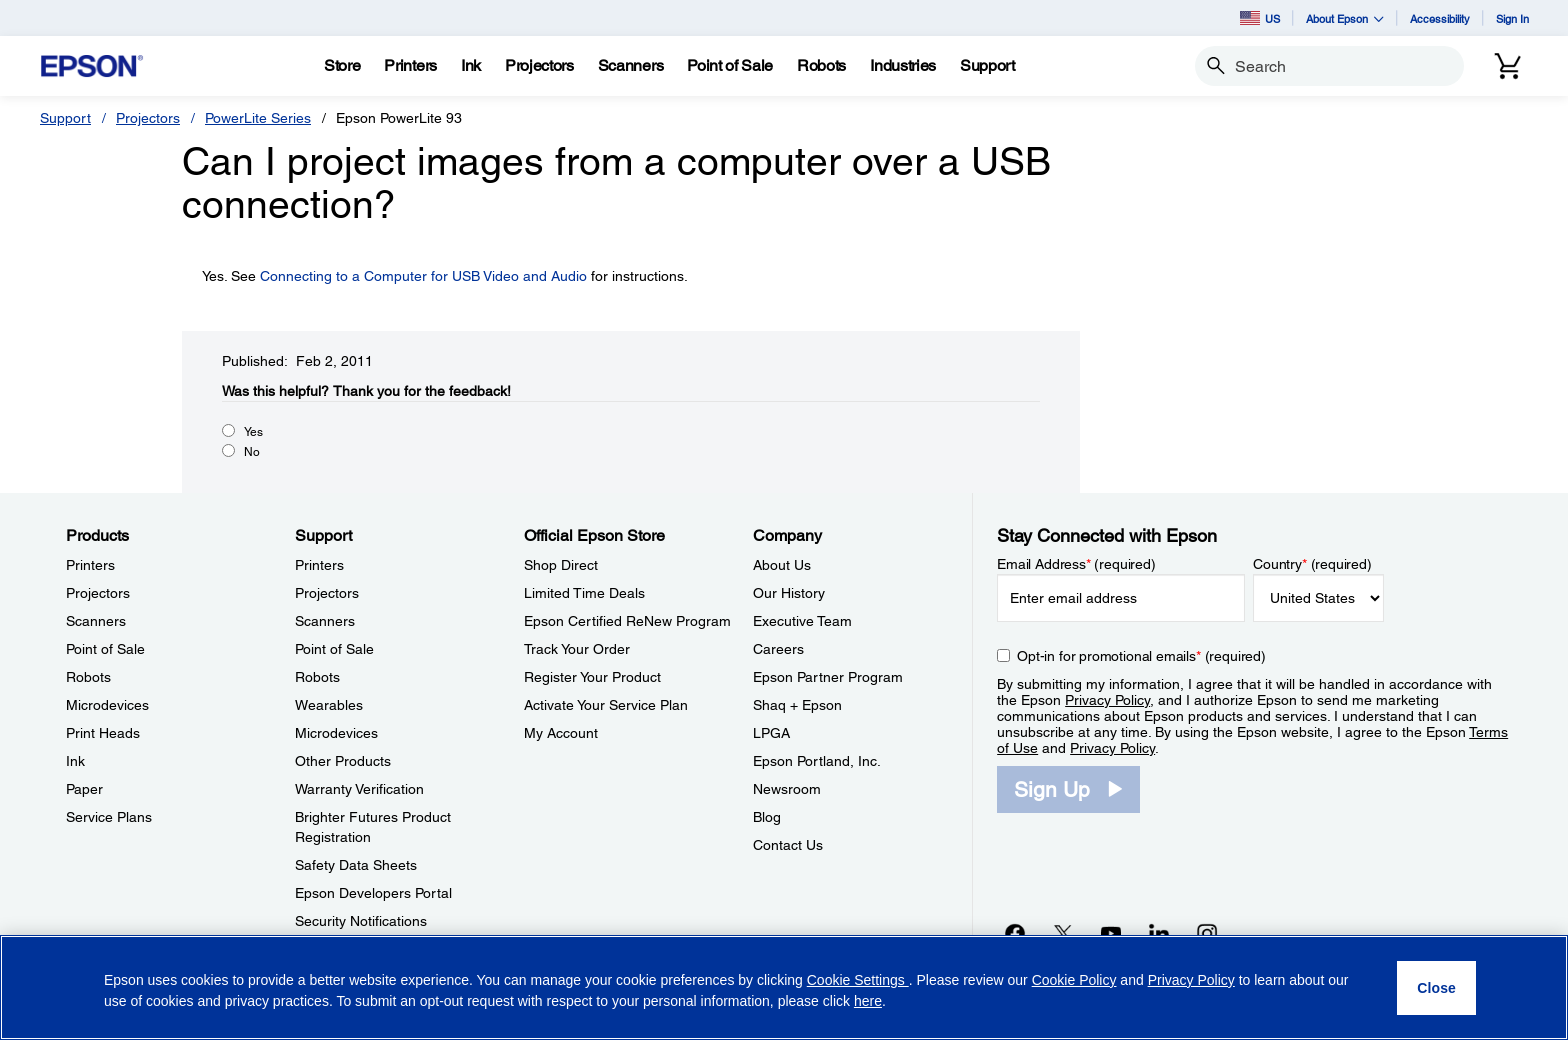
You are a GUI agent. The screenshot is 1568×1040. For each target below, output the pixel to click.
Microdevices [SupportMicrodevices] (336, 733)
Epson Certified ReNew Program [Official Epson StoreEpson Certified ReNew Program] (627, 621)
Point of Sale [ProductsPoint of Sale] (105, 649)
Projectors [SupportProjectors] (327, 593)
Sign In (1512, 18)
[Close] (1436, 988)
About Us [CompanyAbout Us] (782, 565)
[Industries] (903, 66)
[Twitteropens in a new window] (1063, 933)
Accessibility (1440, 18)
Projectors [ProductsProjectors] (98, 593)
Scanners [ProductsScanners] (96, 621)
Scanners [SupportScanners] (325, 621)
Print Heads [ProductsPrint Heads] (103, 733)
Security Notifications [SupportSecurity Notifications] (361, 921)
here (868, 1001)
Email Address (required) (1076, 564)
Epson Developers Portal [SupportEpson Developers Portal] (373, 893)
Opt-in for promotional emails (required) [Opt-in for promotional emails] (1141, 656)
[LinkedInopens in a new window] (1159, 933)
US (1260, 18)
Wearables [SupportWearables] (329, 705)
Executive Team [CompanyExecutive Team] (802, 621)
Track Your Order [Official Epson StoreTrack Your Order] (577, 649)
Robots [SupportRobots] (317, 677)
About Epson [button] (1345, 18)
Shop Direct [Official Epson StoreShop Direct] (561, 565)
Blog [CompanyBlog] (767, 817)
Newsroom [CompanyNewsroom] (787, 789)
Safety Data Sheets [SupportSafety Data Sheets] (356, 865)
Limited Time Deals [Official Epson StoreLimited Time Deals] (584, 593)
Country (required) (1312, 564)
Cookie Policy (1074, 980)
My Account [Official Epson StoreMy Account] (561, 733)
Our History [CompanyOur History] (789, 593)
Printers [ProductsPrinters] (90, 565)
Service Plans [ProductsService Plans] (109, 817)
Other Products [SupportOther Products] (343, 761)
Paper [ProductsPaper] (84, 789)
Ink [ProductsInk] (75, 761)
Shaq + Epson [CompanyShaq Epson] (797, 705)
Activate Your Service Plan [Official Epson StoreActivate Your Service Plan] (606, 705)
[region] (784, 987)
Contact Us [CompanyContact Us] (788, 845)
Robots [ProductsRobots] (88, 677)
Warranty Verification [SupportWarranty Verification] (359, 789)
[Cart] (1508, 66)
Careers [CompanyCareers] (778, 649)
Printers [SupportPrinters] (319, 565)
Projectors (148, 118)
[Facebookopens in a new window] (1015, 933)
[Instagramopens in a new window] (1207, 933)
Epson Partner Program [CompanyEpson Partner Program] (828, 677)
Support (65, 118)
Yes (253, 432)
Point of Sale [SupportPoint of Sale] (334, 649)
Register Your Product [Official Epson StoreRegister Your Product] (592, 677)
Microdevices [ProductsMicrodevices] (107, 705)
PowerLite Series (258, 118)
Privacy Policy (1107, 700)
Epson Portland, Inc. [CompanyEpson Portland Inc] (817, 761)
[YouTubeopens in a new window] (1111, 933)
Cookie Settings (858, 980)
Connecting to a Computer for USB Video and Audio (423, 276)
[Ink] (471, 66)
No (252, 452)
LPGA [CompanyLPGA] (771, 733)
